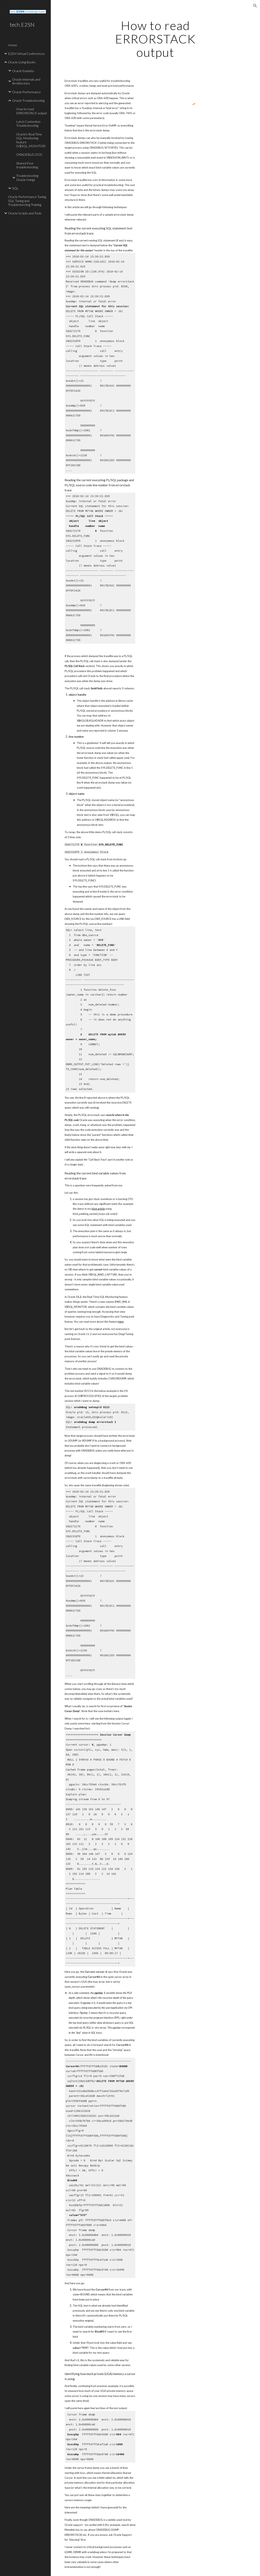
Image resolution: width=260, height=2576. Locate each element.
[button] (255, 6)
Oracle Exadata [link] (23, 71)
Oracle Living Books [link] (22, 62)
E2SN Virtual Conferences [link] (26, 53)
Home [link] (12, 45)
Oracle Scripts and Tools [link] (24, 213)
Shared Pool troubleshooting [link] (27, 165)
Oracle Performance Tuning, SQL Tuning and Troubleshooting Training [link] (27, 200)
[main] (155, 39)
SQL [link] (15, 188)
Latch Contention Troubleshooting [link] (28, 123)
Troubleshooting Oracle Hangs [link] (27, 177)
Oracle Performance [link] (26, 92)
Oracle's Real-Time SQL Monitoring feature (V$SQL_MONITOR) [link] (31, 140)
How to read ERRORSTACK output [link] (31, 111)
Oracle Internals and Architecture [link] (26, 81)
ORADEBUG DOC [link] (29, 154)
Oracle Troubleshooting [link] (28, 100)
